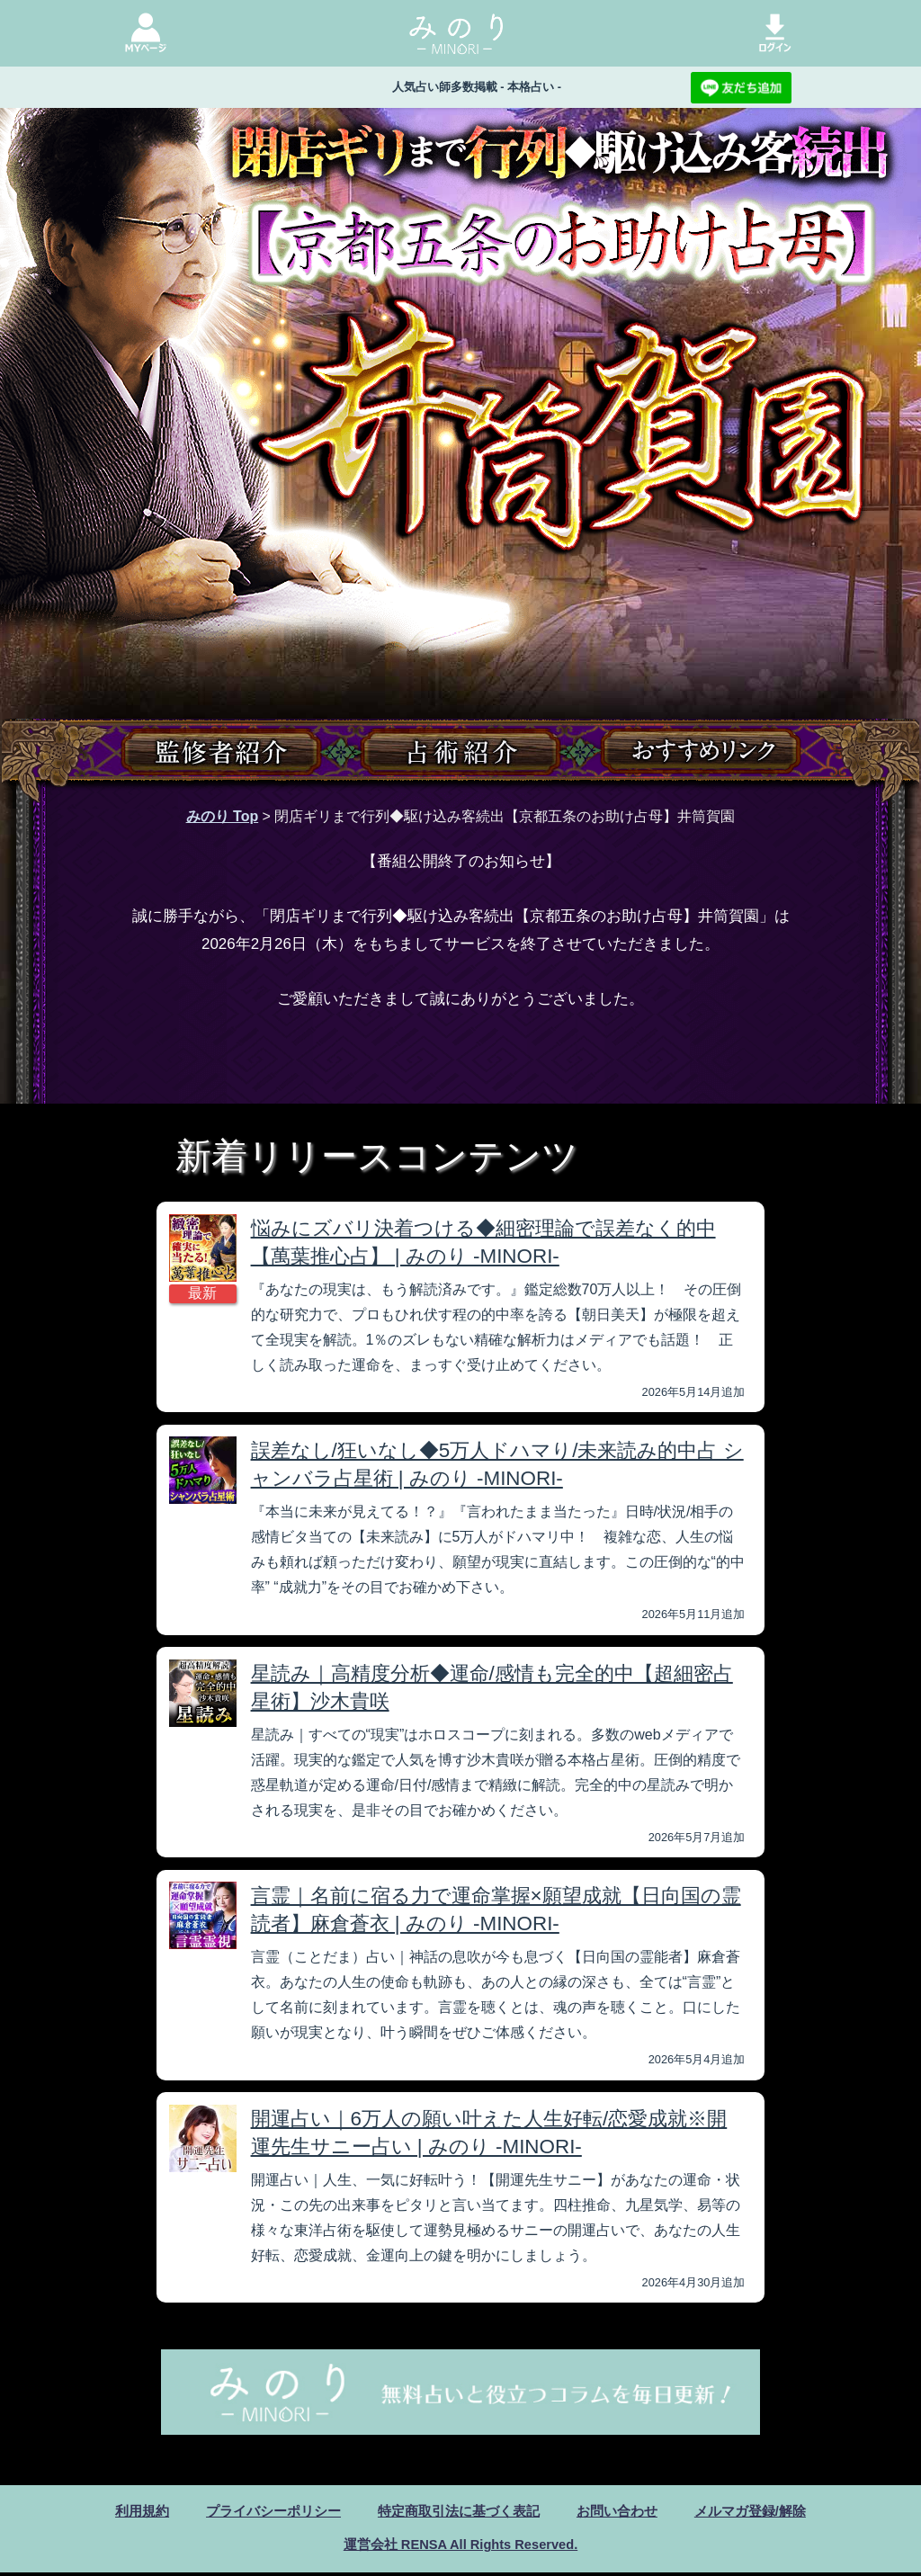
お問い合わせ (625, 2511)
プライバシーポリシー (263, 2511)
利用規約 (126, 2511)
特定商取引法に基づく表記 (458, 2511)
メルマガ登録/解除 (764, 2511)
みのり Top (222, 816)
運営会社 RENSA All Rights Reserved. (460, 2546)
